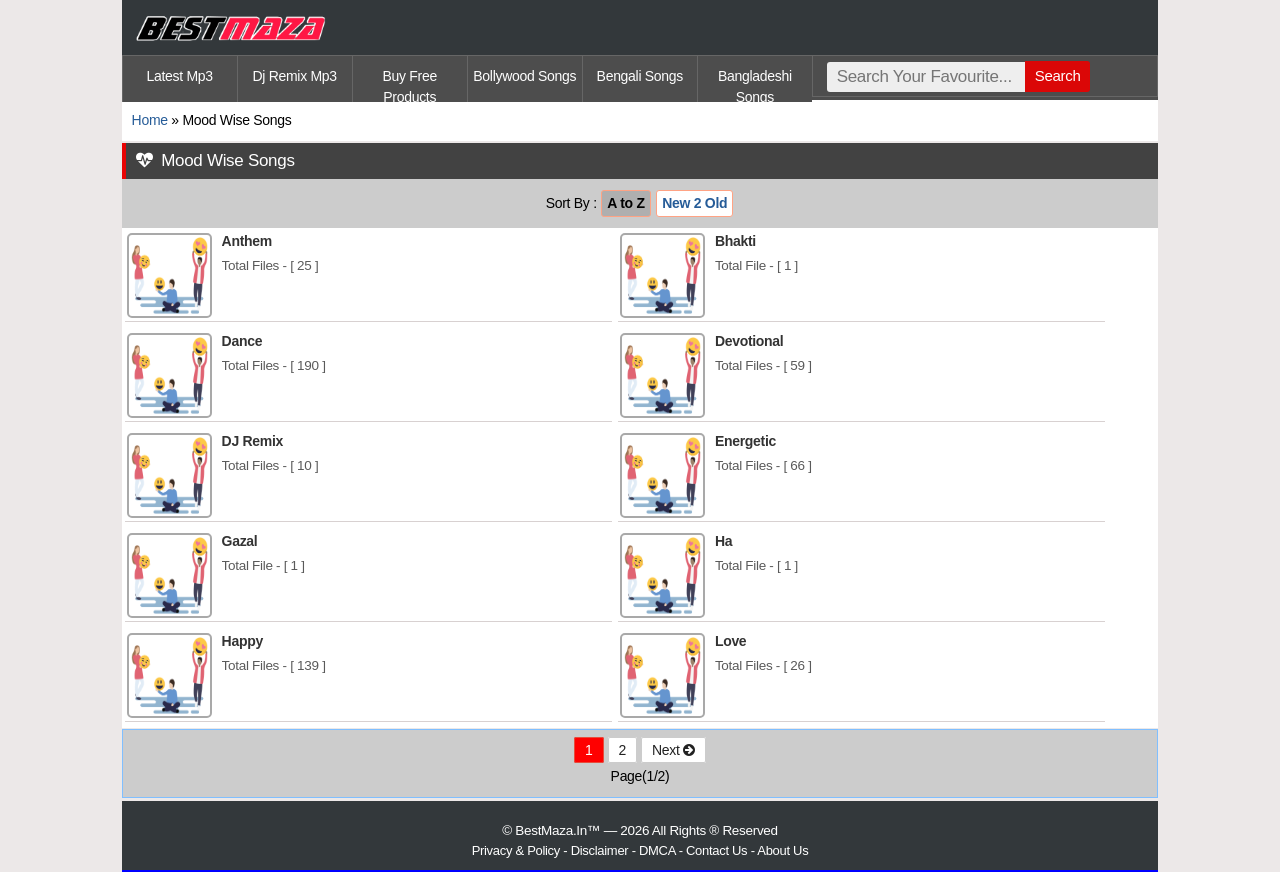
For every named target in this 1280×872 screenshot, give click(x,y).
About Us (782, 850)
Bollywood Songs (524, 76)
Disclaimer (600, 850)
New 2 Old (694, 203)
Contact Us (716, 850)
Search (1058, 75)
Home (150, 120)
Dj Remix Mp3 (295, 76)
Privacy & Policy (516, 850)
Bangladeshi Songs (755, 85)
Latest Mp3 (179, 76)
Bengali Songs (640, 76)
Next (673, 750)
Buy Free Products (410, 85)
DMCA (657, 850)
